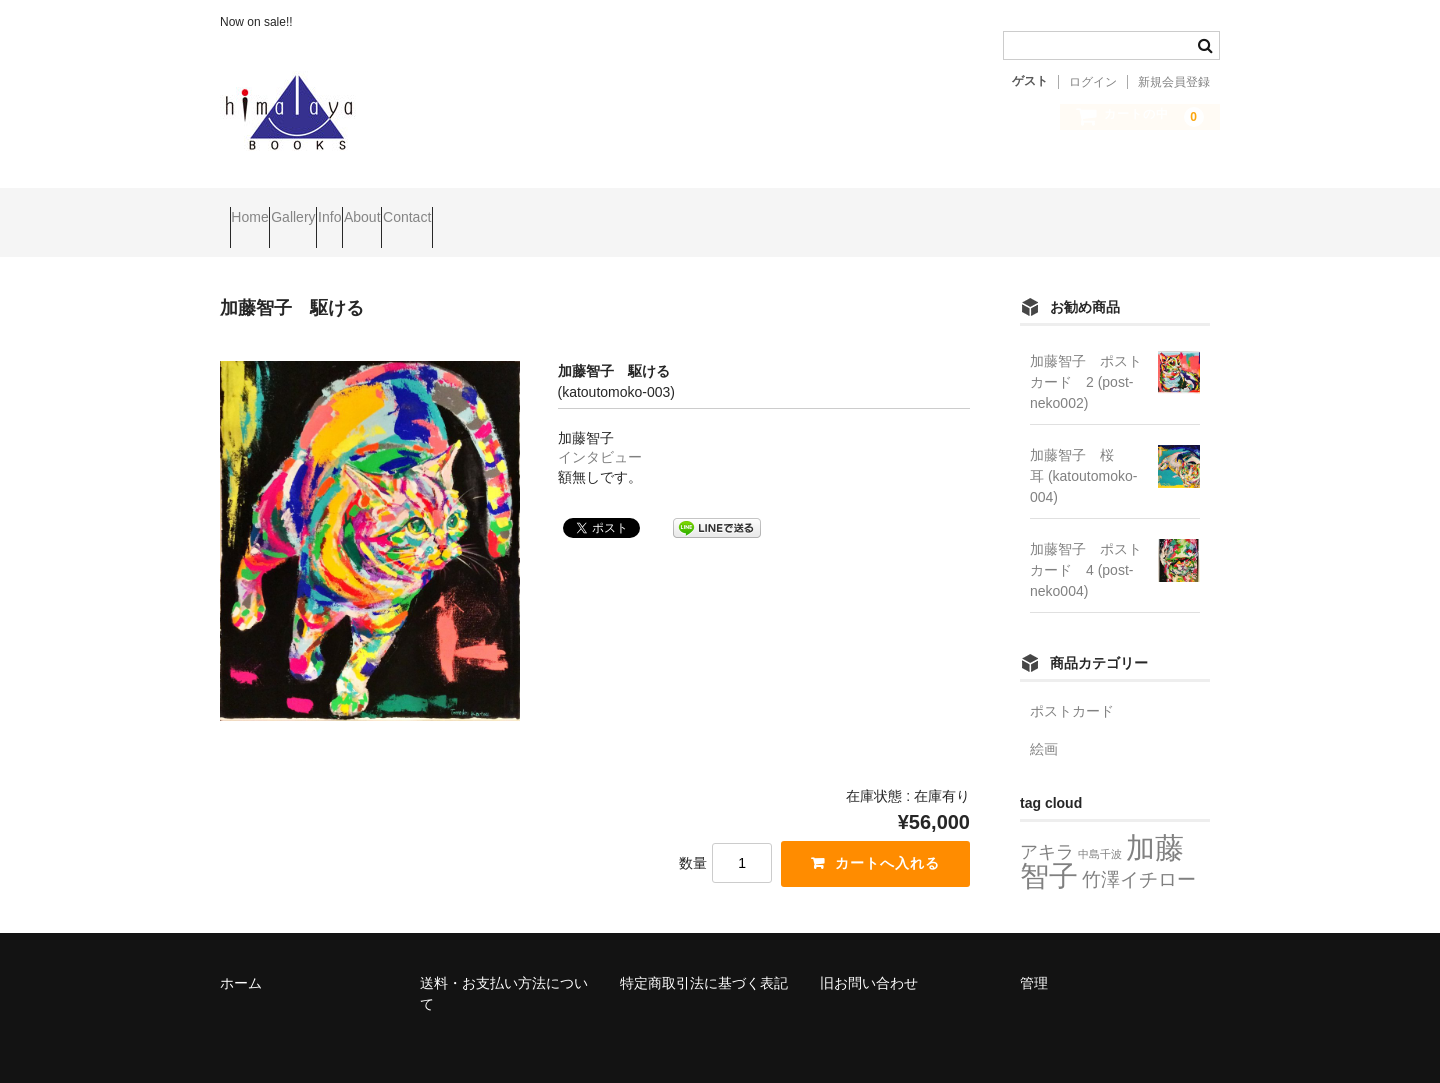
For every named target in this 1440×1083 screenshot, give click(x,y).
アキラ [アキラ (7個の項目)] (1047, 824)
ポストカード (1072, 684)
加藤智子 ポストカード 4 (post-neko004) (1086, 543)
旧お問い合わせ (869, 956)
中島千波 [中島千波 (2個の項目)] (1100, 827)
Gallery (341, 209)
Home (259, 209)
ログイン (1093, 82)
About (487, 209)
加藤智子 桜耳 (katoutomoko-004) (1083, 449)
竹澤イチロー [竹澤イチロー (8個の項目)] (1139, 852)
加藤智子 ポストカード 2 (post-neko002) (1086, 355)
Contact (571, 209)
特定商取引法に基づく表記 (704, 956)
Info (416, 209)
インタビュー (600, 430)
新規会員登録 (1174, 82)
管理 (1034, 956)
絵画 (1044, 722)
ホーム (241, 956)
